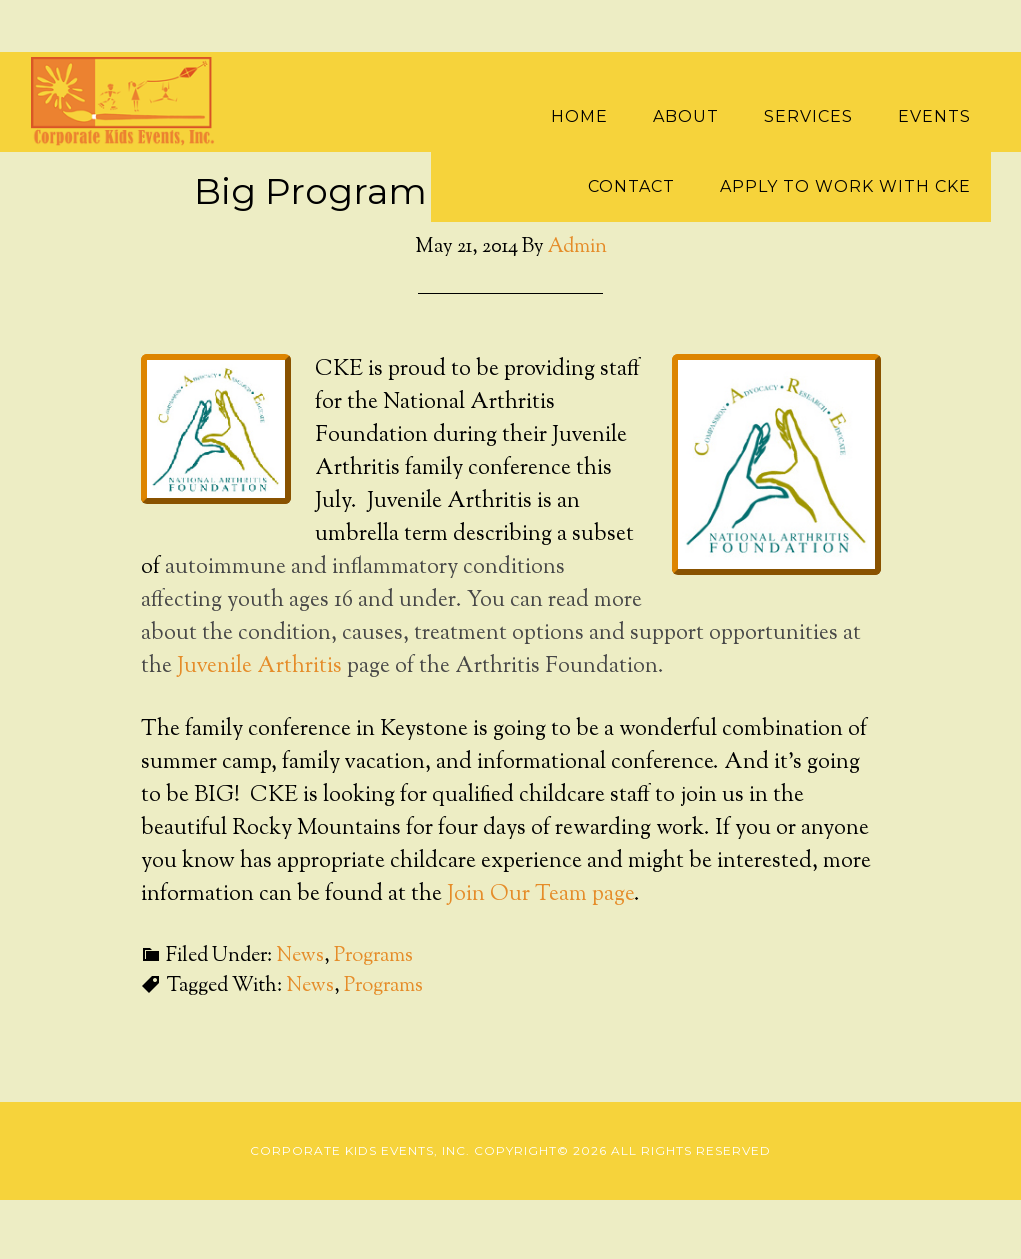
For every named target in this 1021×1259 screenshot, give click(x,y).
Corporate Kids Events (131, 102)
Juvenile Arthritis (259, 667)
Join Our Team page (540, 895)
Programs (373, 956)
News (300, 956)
